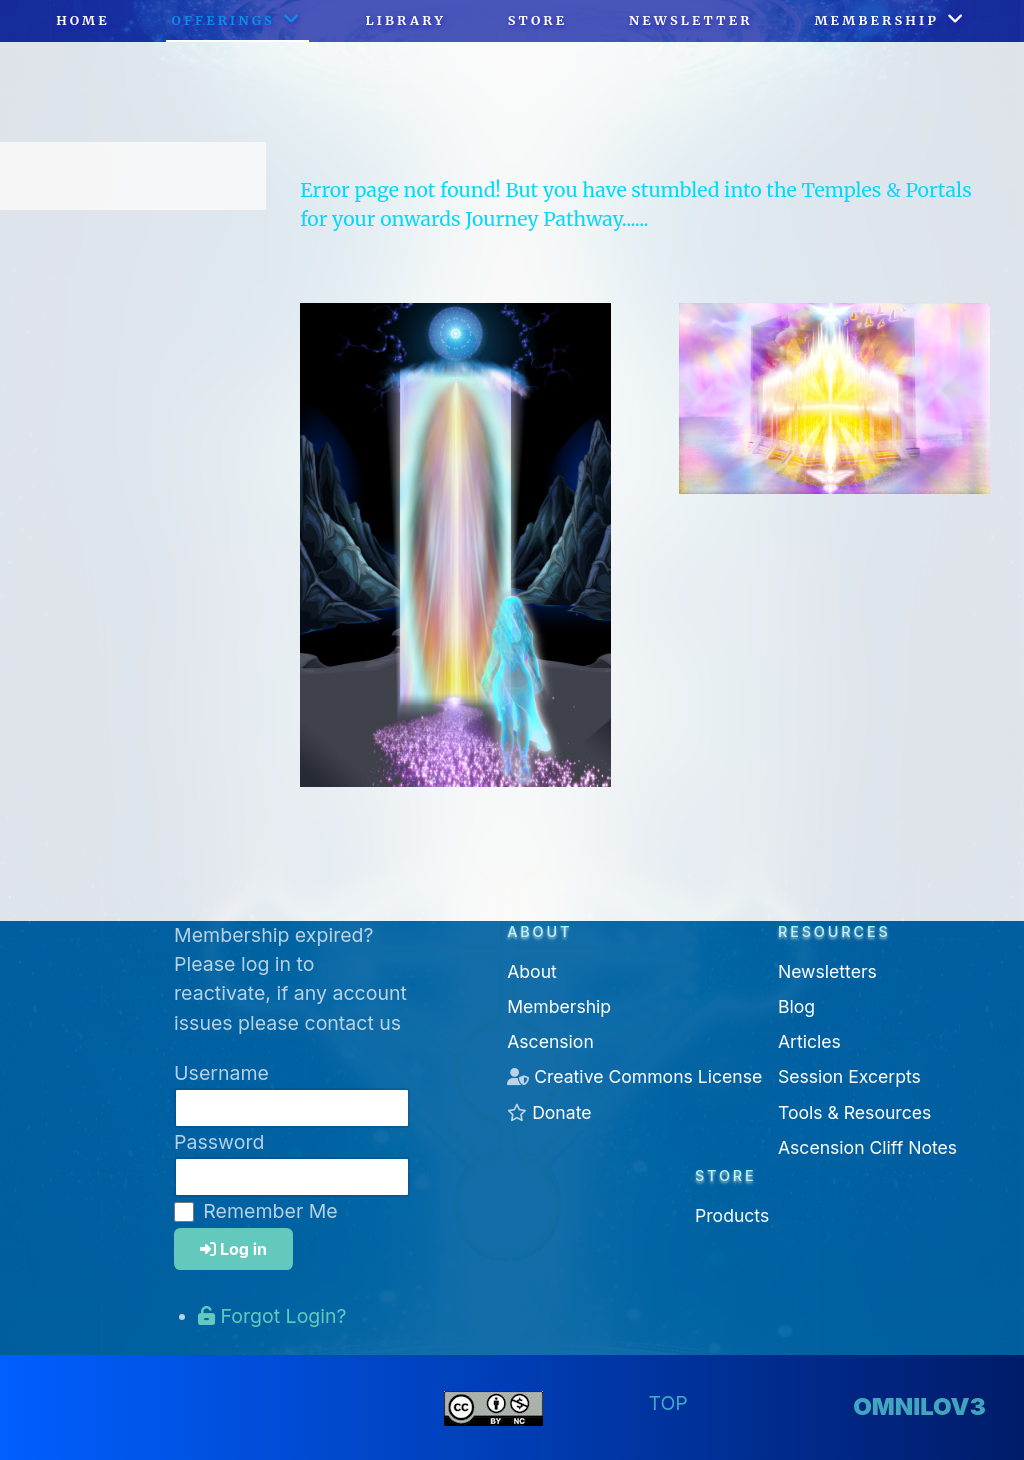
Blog (796, 1006)
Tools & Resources (854, 1112)
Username (221, 1073)
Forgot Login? (272, 1316)
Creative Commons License (648, 1076)
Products (732, 1215)
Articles (809, 1041)
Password (219, 1142)
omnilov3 (919, 1406)
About (532, 971)
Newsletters (827, 971)
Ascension (550, 1041)
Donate (561, 1112)
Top (667, 1403)
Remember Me (270, 1211)
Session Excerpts (849, 1076)
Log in (233, 1249)
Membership (559, 1006)
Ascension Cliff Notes (867, 1147)
